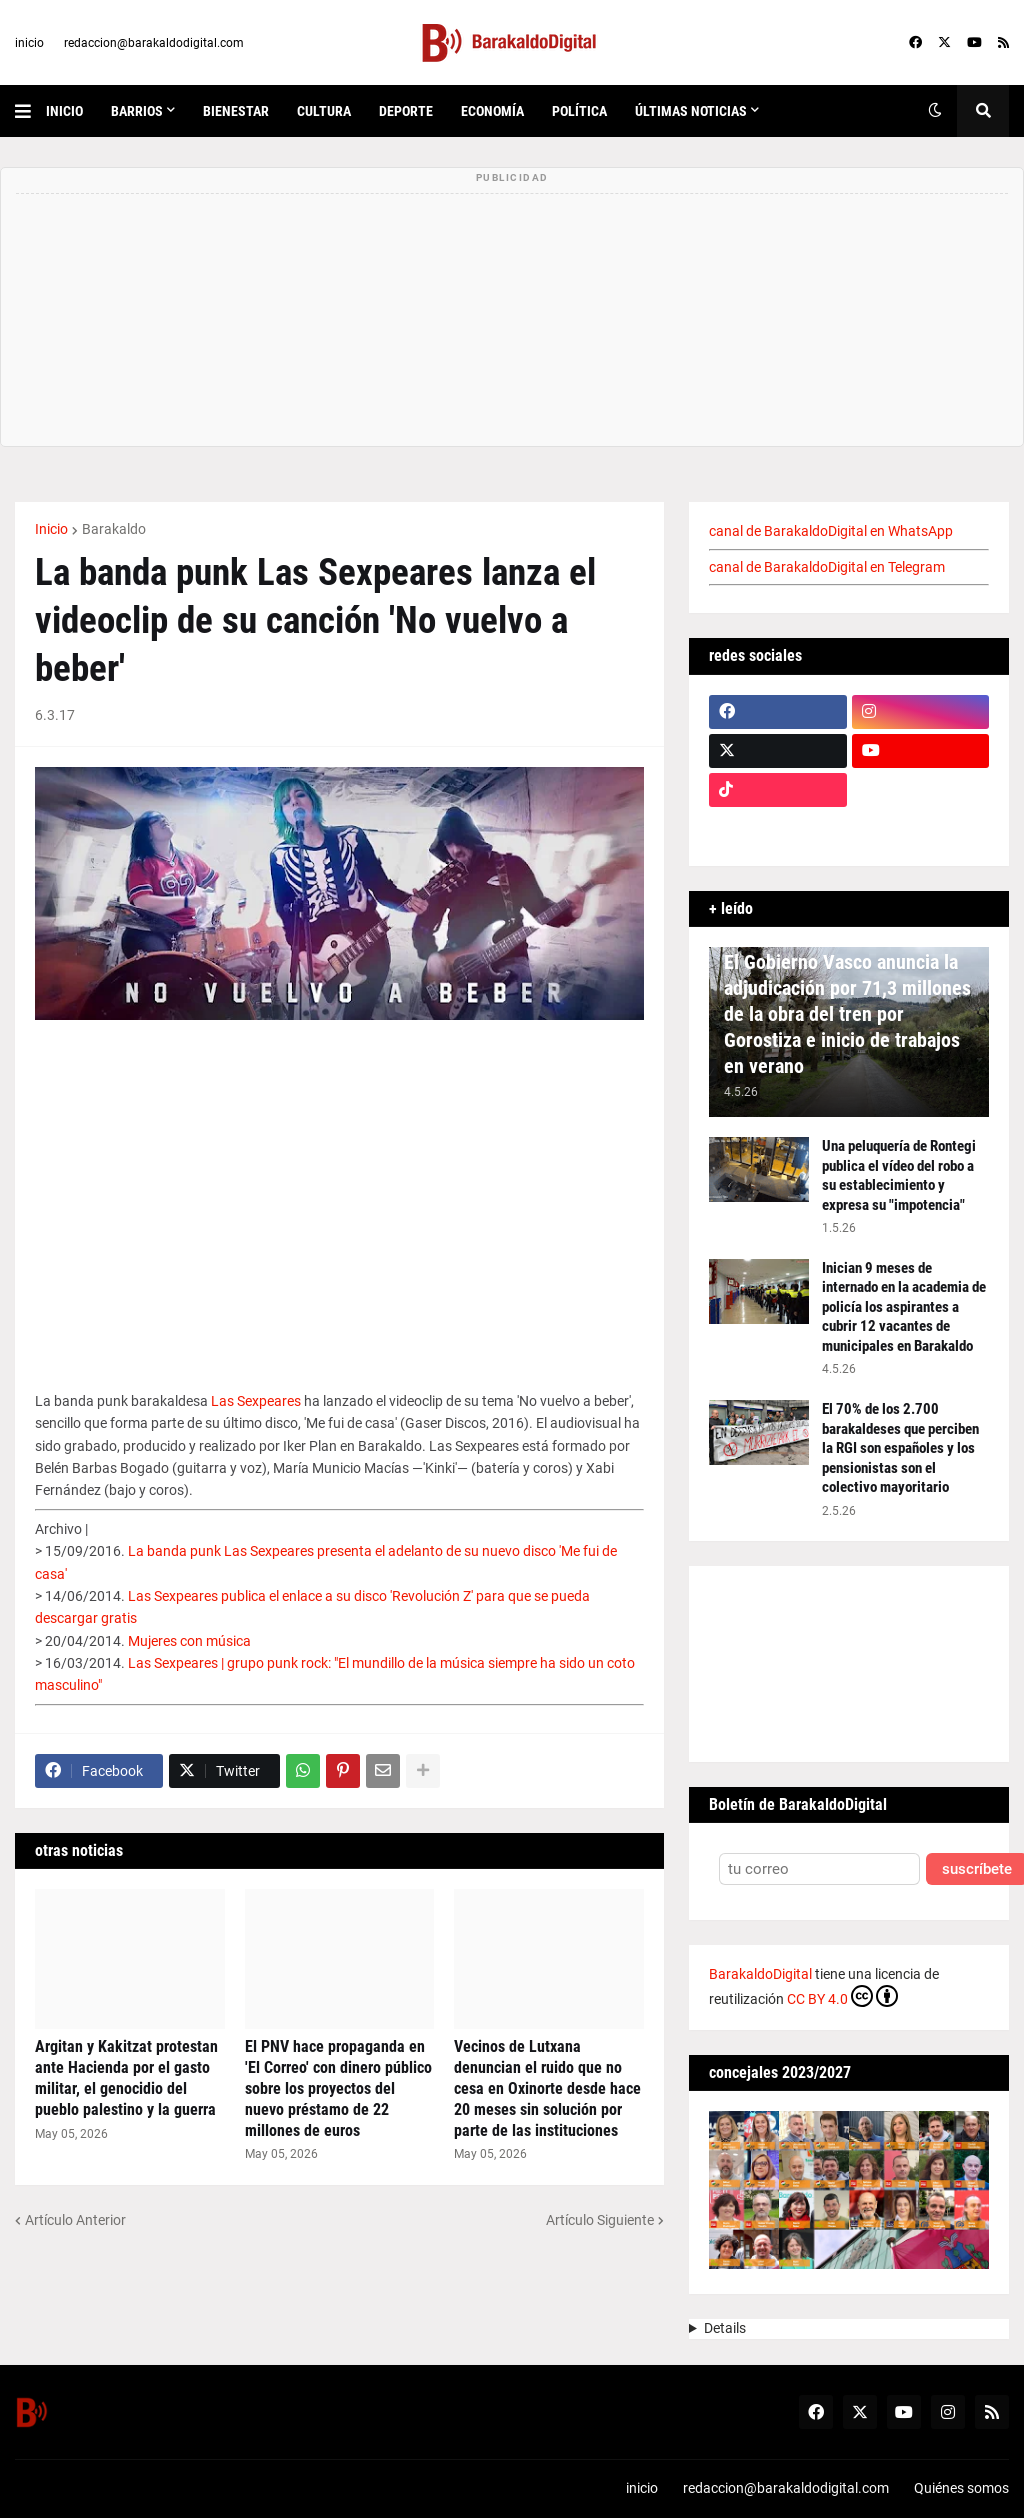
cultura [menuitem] (324, 111)
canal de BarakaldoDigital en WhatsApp (831, 531)
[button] (30, 111)
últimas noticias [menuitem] (691, 111)
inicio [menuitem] (64, 111)
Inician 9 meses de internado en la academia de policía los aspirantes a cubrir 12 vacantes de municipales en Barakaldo (904, 1307)
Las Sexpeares (256, 1401)
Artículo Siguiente (600, 2220)
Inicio (51, 529)
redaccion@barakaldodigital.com (154, 43)
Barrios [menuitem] (137, 111)
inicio (29, 43)
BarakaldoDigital (760, 1974)
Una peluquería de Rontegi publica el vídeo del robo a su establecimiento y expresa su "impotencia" (899, 1175)
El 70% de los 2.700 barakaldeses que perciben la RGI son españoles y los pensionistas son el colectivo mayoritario (900, 1448)
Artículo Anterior (75, 2220)
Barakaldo (114, 529)
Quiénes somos (961, 2488)
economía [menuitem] (492, 111)
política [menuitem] (579, 111)
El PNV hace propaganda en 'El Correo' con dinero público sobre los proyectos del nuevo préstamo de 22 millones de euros (338, 2088)
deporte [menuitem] (406, 111)
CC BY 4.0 (842, 1996)
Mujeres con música (189, 1641)
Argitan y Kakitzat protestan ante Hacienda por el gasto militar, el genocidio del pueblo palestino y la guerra (126, 2077)
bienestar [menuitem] (236, 111)
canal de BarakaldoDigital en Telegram (827, 567)
